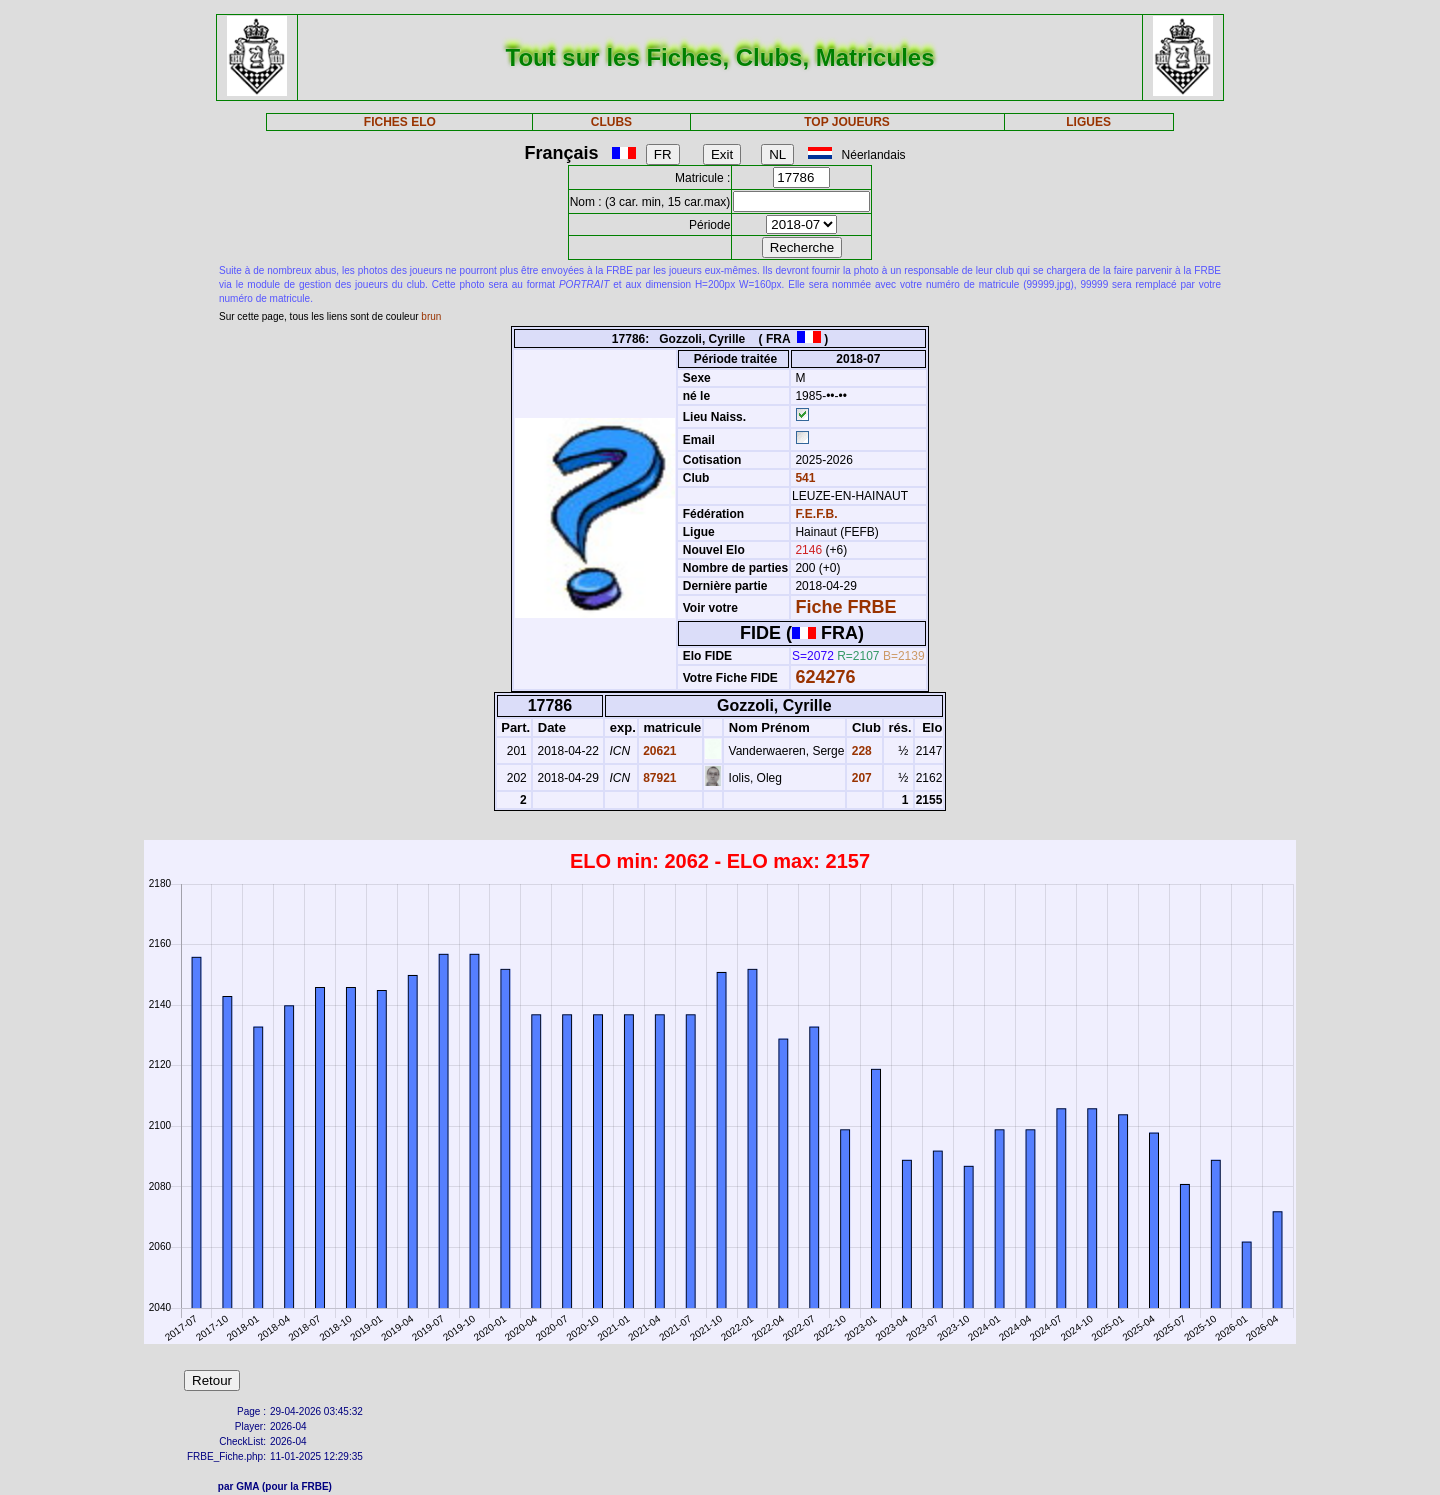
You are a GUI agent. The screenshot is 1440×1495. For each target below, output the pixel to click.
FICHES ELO (400, 122)
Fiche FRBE (845, 607)
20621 (658, 751)
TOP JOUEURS (847, 122)
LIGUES (1088, 122)
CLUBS (611, 122)
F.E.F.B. (816, 514)
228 (859, 751)
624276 (825, 677)
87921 (658, 778)
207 (859, 778)
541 (803, 478)
